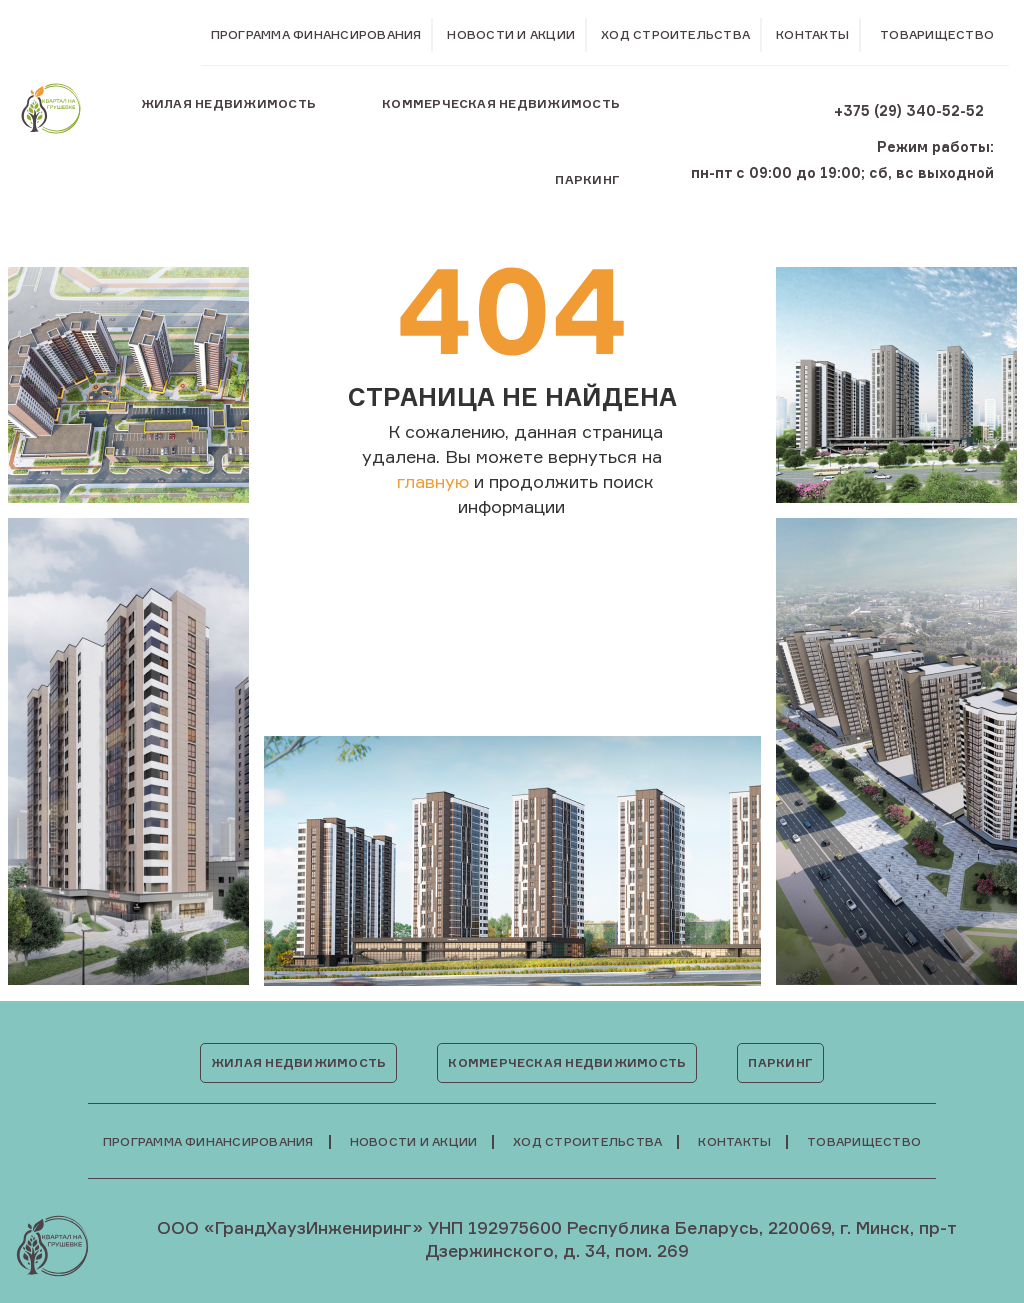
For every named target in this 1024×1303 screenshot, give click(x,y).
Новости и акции (511, 34)
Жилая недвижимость (228, 103)
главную (433, 481)
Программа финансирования (316, 34)
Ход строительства (675, 34)
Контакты (812, 34)
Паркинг (587, 179)
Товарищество (937, 35)
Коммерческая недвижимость (501, 103)
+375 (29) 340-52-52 (909, 110)
